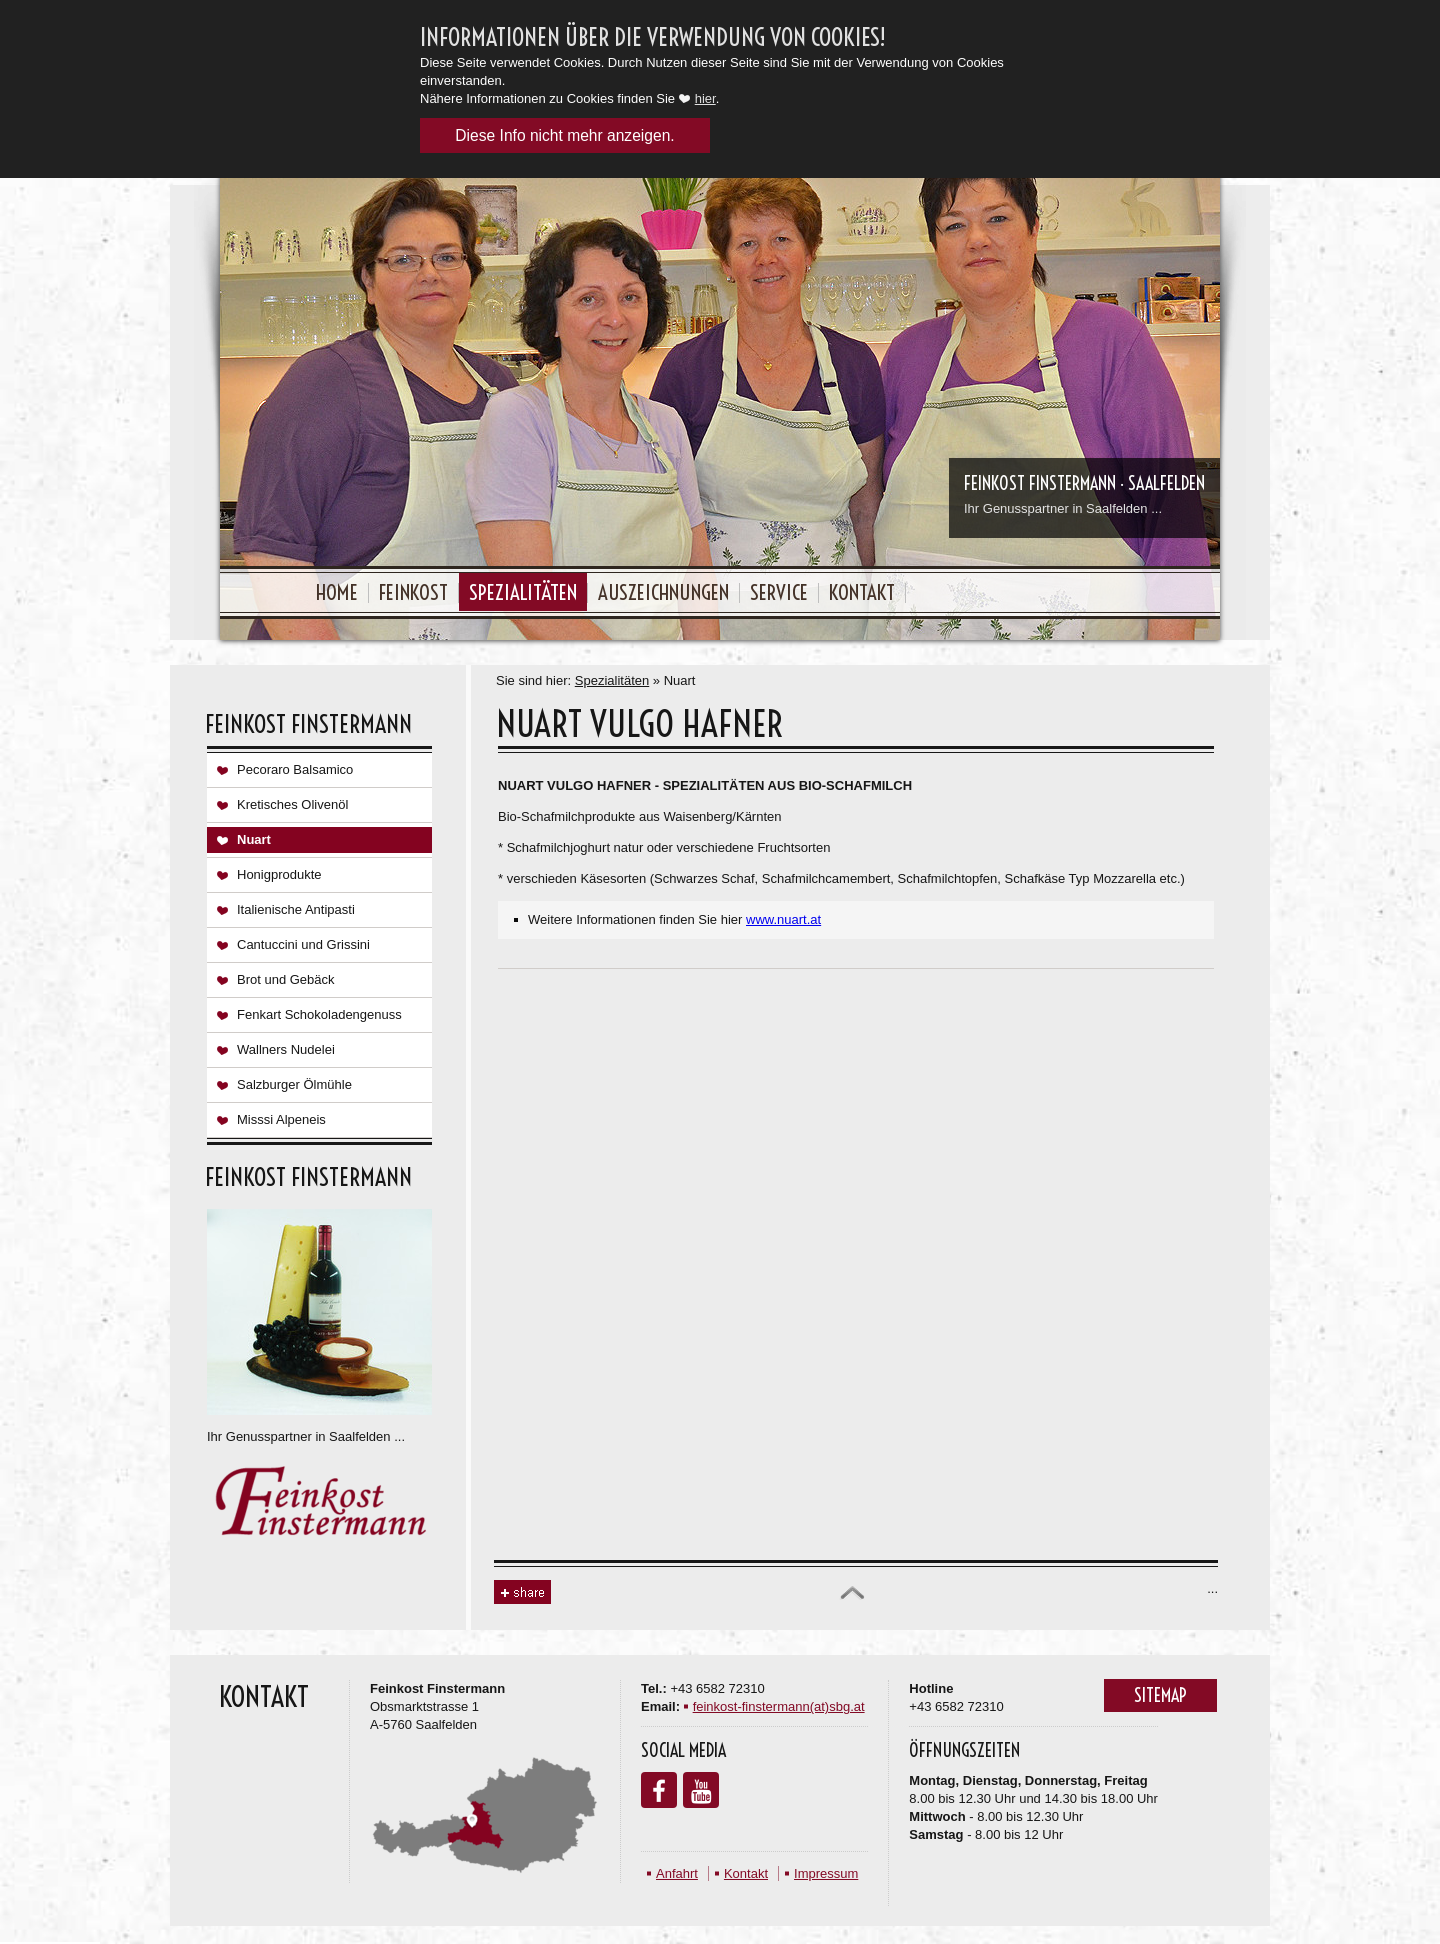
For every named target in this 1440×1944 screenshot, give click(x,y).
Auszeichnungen (663, 592)
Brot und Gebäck (286, 979)
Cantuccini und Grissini (303, 944)
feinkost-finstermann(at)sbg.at (779, 1706)
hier (705, 98)
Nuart (254, 839)
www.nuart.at (783, 919)
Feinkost (413, 592)
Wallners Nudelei (286, 1049)
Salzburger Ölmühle (294, 1084)
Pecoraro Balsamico (295, 769)
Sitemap (1160, 1695)
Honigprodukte (279, 874)
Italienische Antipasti (296, 909)
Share (522, 1592)
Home (337, 592)
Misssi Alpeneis (281, 1119)
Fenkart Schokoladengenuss (319, 1014)
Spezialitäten (523, 592)
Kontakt (862, 592)
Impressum (826, 1873)
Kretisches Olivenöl (292, 804)
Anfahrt (677, 1873)
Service (779, 592)
